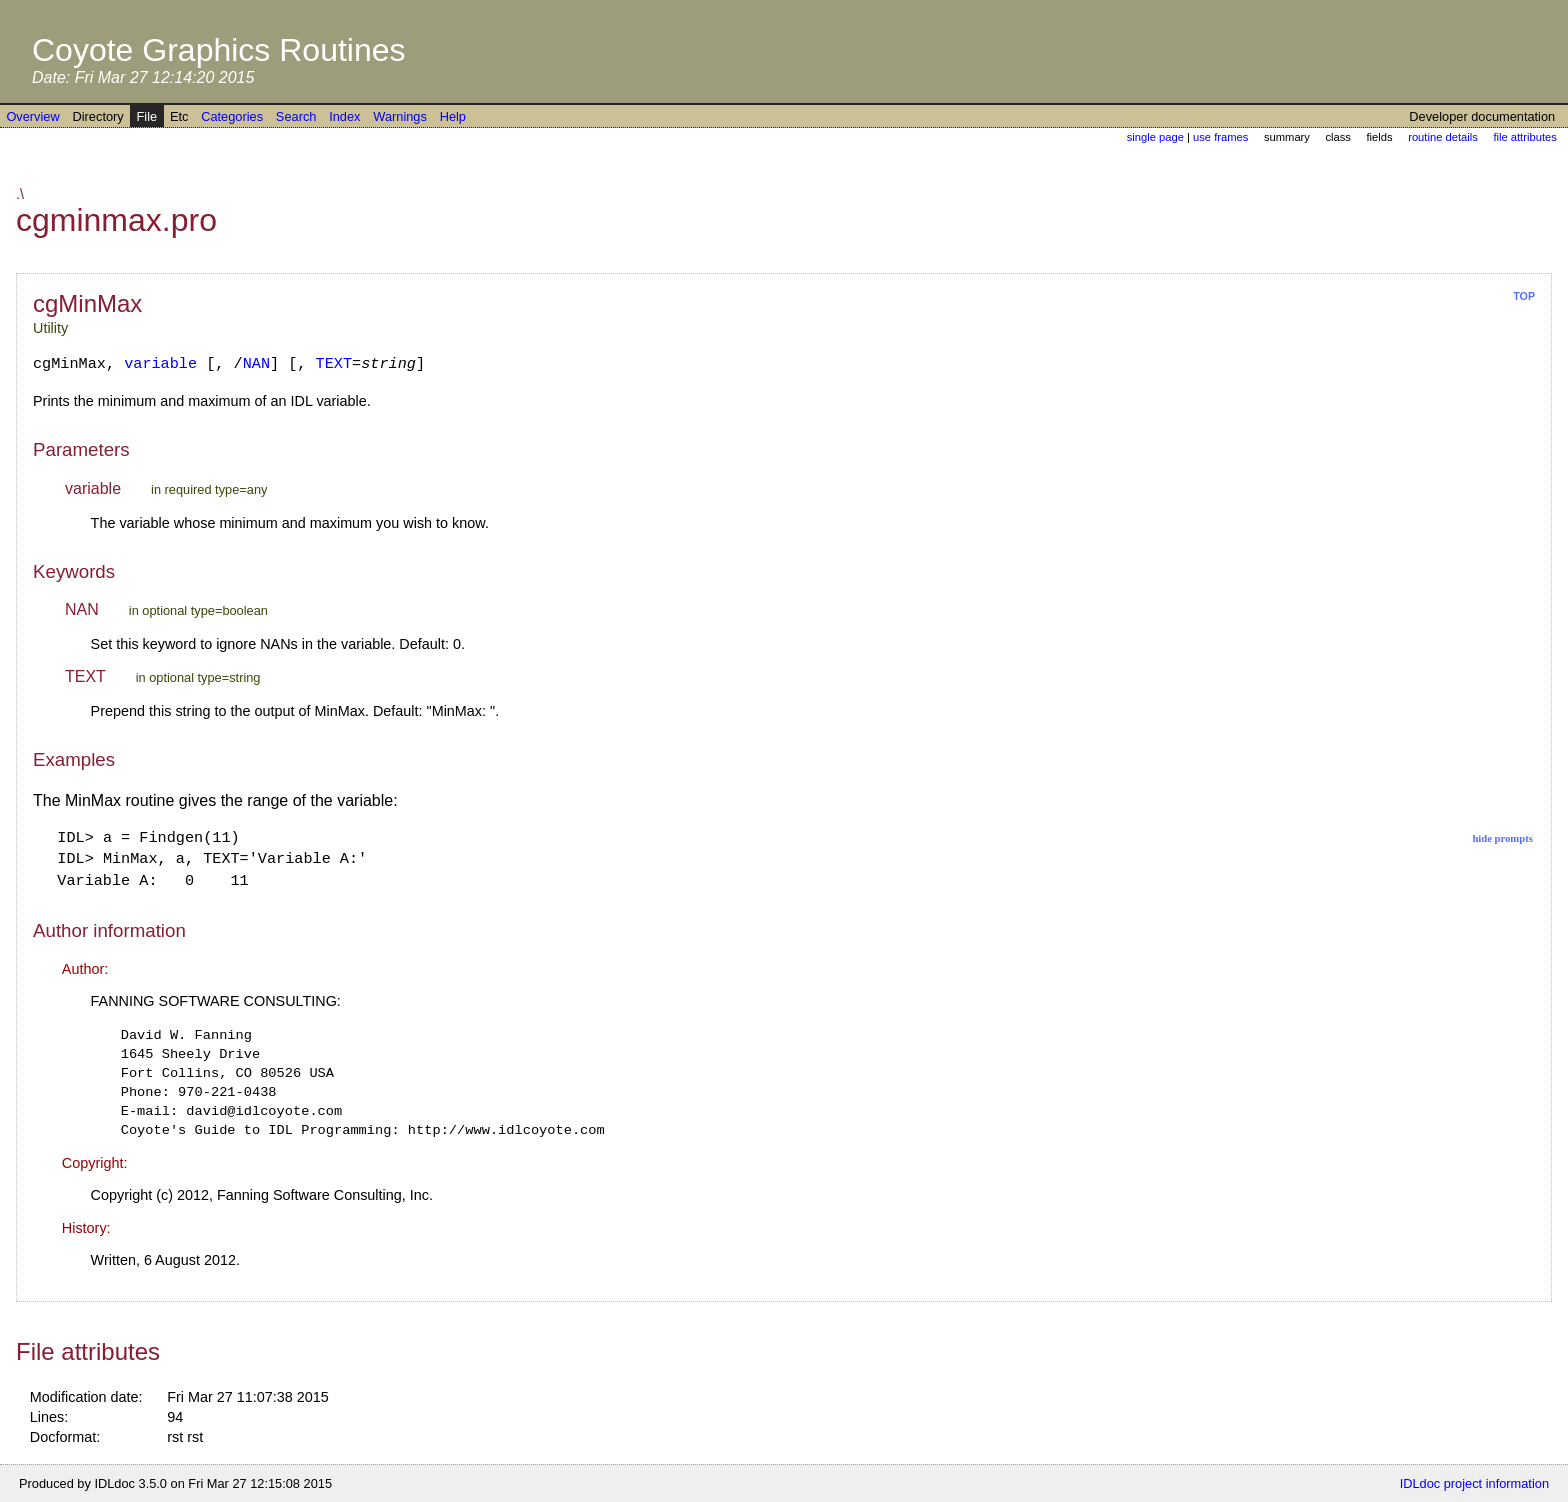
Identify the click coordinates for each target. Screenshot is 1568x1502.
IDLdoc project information (1474, 1483)
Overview (32, 116)
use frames (1220, 137)
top (1524, 296)
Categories (232, 116)
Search (296, 116)
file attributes (1524, 137)
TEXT (334, 364)
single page (1155, 137)
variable (160, 364)
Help (453, 116)
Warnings (400, 116)
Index (344, 116)
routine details (1443, 137)
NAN (256, 364)
